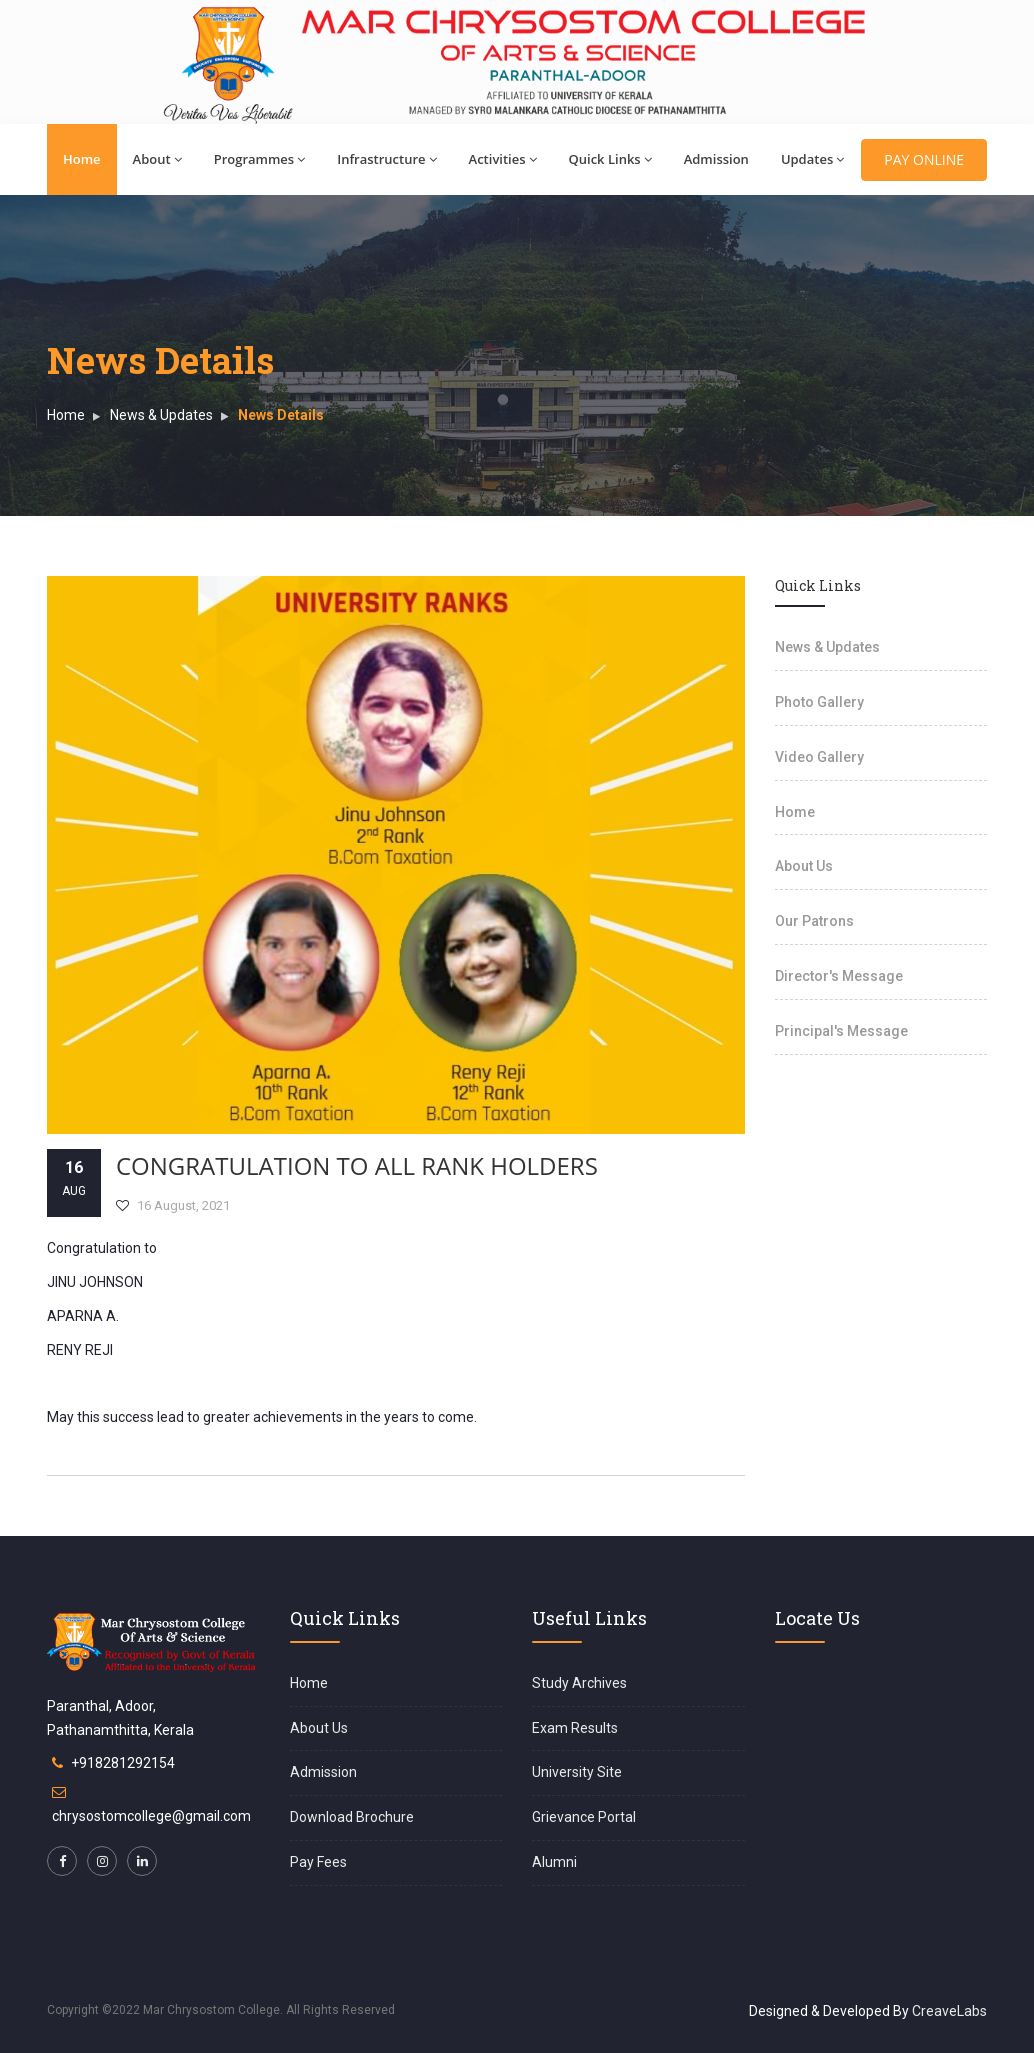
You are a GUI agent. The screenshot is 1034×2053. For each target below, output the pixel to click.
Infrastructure (386, 159)
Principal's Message (841, 1031)
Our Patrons (814, 921)
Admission (716, 159)
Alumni (554, 1862)
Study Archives (579, 1683)
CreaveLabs (949, 2011)
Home (82, 159)
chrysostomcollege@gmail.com (151, 1816)
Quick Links (610, 159)
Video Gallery (819, 757)
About (157, 159)
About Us (804, 866)
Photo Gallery (819, 702)
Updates (812, 159)
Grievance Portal (584, 1817)
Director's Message (839, 976)
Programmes (260, 159)
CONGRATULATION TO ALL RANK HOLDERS (357, 1165)
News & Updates (161, 415)
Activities (503, 159)
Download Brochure (352, 1817)
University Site (577, 1772)
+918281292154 (123, 1763)
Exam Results (575, 1728)
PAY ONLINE (924, 159)
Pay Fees (318, 1862)
